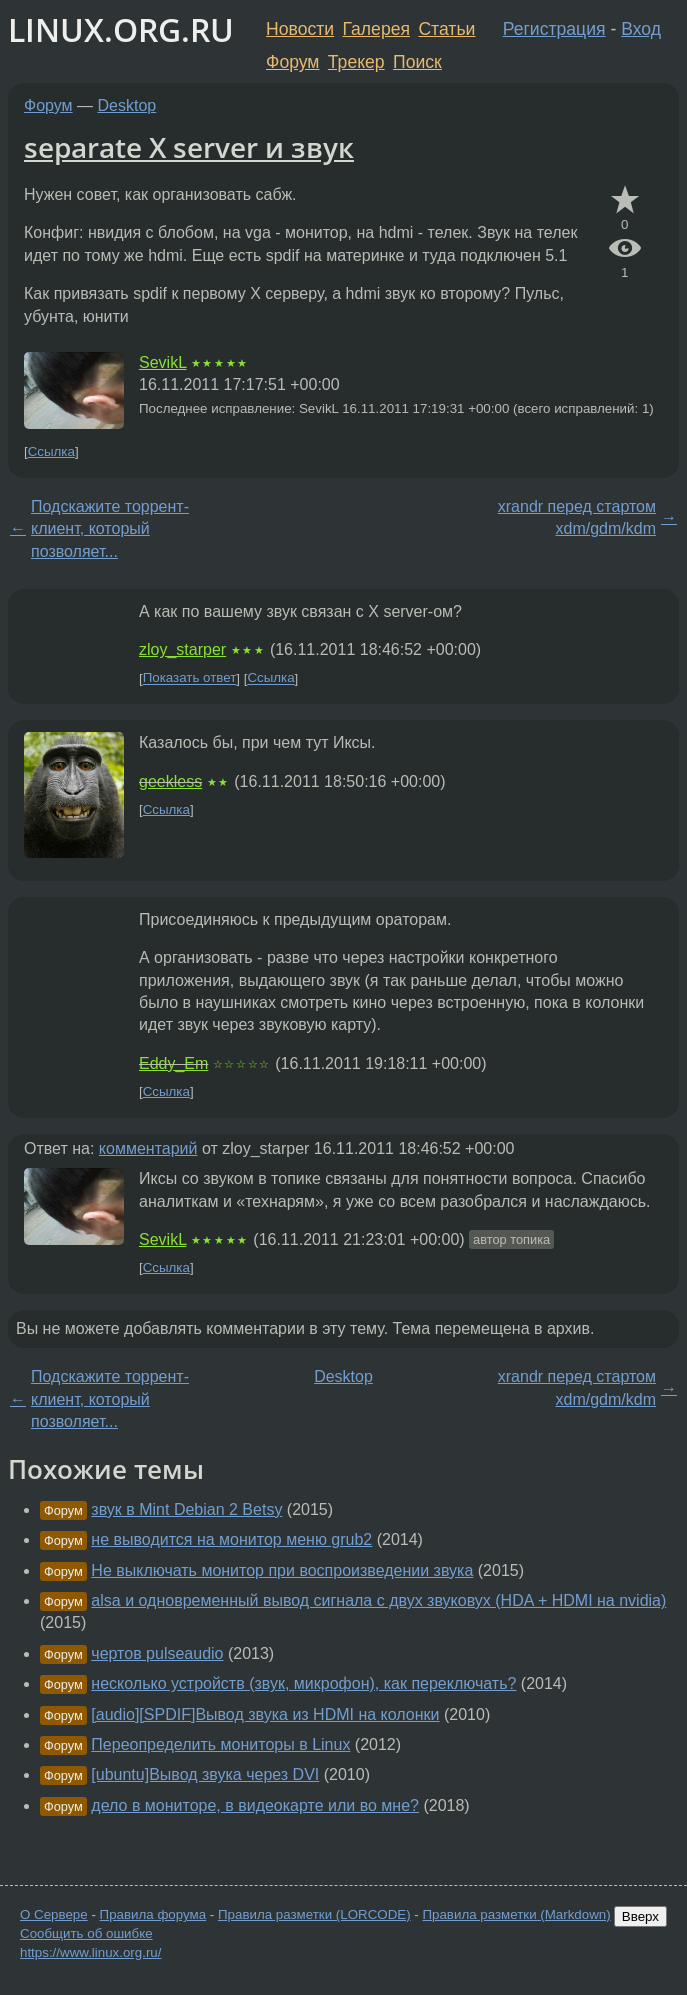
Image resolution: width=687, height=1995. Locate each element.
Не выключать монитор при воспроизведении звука (282, 1570)
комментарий (148, 1148)
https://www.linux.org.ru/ (90, 1952)
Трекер (356, 62)
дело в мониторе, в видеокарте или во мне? (255, 1805)
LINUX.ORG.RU (121, 29)
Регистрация (554, 29)
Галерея (376, 29)
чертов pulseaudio (157, 1653)
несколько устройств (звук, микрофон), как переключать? (303, 1683)
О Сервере (54, 1914)
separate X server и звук (189, 147)
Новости (300, 29)
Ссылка (51, 451)
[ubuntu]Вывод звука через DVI (205, 1774)
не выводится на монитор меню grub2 (231, 1539)
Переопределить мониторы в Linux (220, 1744)
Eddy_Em (173, 1063)
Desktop (127, 105)
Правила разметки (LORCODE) (314, 1914)
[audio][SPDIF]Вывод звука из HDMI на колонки (265, 1714)
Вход (641, 29)
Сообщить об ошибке (86, 1933)
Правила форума (153, 1914)
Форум (292, 62)
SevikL (162, 362)
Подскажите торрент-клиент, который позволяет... (110, 529)
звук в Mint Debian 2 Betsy (186, 1509)
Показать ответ (190, 678)
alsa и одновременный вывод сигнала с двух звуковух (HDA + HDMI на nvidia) (378, 1600)
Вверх (640, 1916)
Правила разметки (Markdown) (516, 1914)
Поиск (417, 62)
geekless (170, 781)
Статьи (446, 29)
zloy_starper (182, 649)
